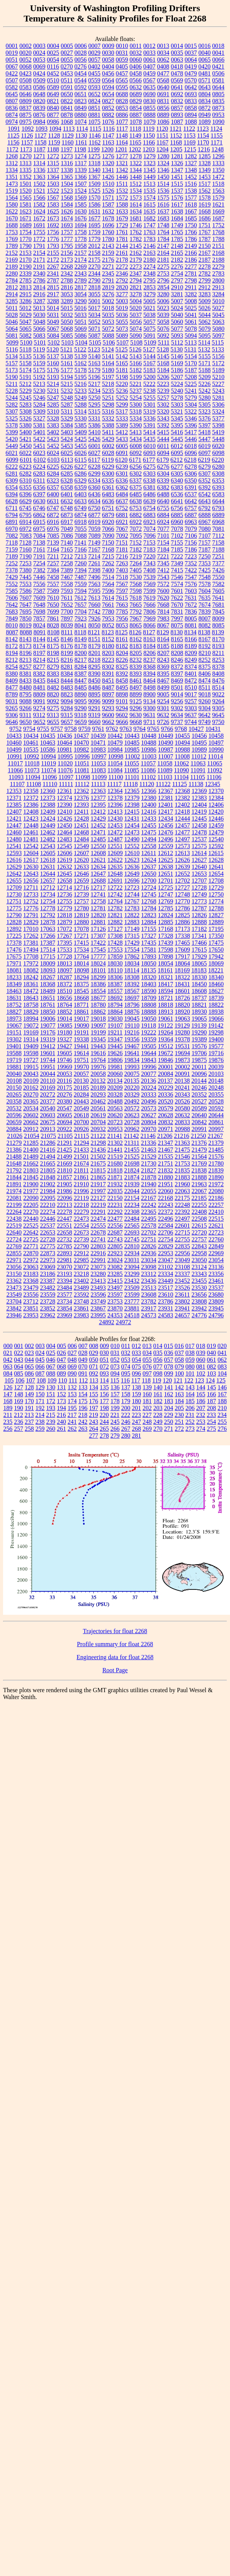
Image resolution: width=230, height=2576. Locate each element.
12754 (47, 901)
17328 (165, 936)
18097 (64, 970)
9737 (177, 722)
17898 (165, 956)
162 (168, 1394)
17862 (132, 956)
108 (41, 1380)
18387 (115, 984)
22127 (98, 1198)
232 (200, 1415)
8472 (191, 680)
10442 (115, 735)
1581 (26, 204)
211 (7, 1415)
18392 (132, 984)
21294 (81, 1142)
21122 (98, 1136)
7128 (25, 542)
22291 (98, 1211)
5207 (177, 377)
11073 (31, 770)
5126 (135, 349)
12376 (81, 798)
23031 (132, 1260)
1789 (12, 246)
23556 (31, 1294)
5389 (122, 425)
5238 (150, 390)
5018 (108, 308)
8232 (136, 660)
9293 (108, 708)
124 (210, 1380)
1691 (39, 225)
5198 (122, 377)
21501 (81, 1156)
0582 (12, 87)
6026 (81, 453)
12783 (132, 908)
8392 (122, 673)
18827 (14, 1011)
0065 (205, 59)
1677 (94, 218)
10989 (199, 749)
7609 (39, 597)
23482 (47, 1287)
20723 (115, 1122)
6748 (66, 508)
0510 (53, 80)
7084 (39, 535)
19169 (31, 1032)
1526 (108, 190)
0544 (80, 80)
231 (189, 1415)
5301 (150, 404)
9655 (53, 722)
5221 (135, 384)
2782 (205, 273)
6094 (163, 453)
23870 (115, 1308)
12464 (64, 832)
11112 (82, 784)
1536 (163, 190)
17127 (115, 929)
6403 (81, 494)
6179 (163, 459)
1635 (150, 211)
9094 (67, 701)
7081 (218, 528)
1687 (218, 218)
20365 (31, 1101)
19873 (182, 1060)
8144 (39, 639)
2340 (39, 273)
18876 (132, 1011)
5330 (81, 418)
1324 (163, 163)
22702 (149, 1232)
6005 (122, 446)
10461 (31, 742)
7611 (67, 597)
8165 (177, 639)
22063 (182, 1191)
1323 (150, 163)
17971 (14, 963)
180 (136, 1401)
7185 (177, 549)
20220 (132, 1087)
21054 (31, 1136)
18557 (115, 991)
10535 (31, 749)
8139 (218, 632)
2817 (81, 287)
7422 (191, 570)
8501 (177, 687)
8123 (108, 632)
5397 (205, 425)
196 (83, 1408)
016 (179, 1346)
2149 (191, 246)
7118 (12, 542)
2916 (39, 294)
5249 (81, 397)
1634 (136, 211)
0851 (94, 108)
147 (8, 1394)
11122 (163, 784)
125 (220, 1380)
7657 (81, 604)
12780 (81, 908)
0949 (205, 115)
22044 (132, 1191)
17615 (199, 949)
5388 (108, 425)
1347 (177, 170)
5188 (205, 370)
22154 (131, 1198)
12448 (31, 825)
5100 (26, 342)
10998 (115, 756)
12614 (199, 853)
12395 (98, 804)
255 (222, 1422)
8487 (108, 687)
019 (211, 1346)
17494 (31, 949)
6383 (177, 487)
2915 (26, 294)
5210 (218, 377)
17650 (216, 949)
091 (83, 1373)
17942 (216, 956)
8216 (67, 660)
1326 (177, 163)
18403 (149, 984)
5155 (205, 356)
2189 (12, 266)
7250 (204, 556)
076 (147, 1366)
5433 (122, 439)
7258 (67, 563)
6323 (53, 480)
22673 (81, 1232)
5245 (26, 397)
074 (125, 1366)
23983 (81, 1315)
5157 (12, 363)
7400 (108, 570)
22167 (148, 1198)
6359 (81, 487)
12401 (165, 804)
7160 (26, 549)
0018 (218, 46)
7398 (94, 570)
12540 (216, 839)
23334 (165, 1274)
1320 (108, 163)
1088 (191, 121)
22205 (31, 1205)
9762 (112, 729)
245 (115, 1422)
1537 (177, 190)
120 (167, 1380)
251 (179, 1422)
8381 (26, 673)
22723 (216, 1232)
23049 (182, 1260)
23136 (216, 1267)
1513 (149, 184)
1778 (81, 239)
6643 (205, 501)
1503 (53, 184)
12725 (165, 887)
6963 (191, 522)
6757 (190, 508)
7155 (177, 542)
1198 (80, 149)
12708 (216, 880)
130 (50, 1387)
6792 (204, 508)
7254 (39, 563)
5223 (163, 384)
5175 (39, 370)
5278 (177, 397)
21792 (14, 1170)
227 (147, 1415)
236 (18, 1422)
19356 (132, 1039)
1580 (12, 204)
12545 (64, 846)
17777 (98, 956)
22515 (216, 1218)
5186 (177, 370)
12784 (149, 908)
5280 (205, 397)
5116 (12, 349)
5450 (26, 446)
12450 (64, 825)
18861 (81, 1011)
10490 (165, 742)
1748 (163, 225)
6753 (135, 508)
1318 (94, 163)
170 (29, 1401)
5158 (26, 363)
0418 (177, 66)
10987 (165, 749)
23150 (14, 1274)
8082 (205, 625)
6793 (218, 508)
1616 (163, 204)
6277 (177, 466)
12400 (149, 804)
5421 (26, 439)
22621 (216, 1225)
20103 (216, 1073)
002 (29, 1346)
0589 (53, 87)
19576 (199, 1046)
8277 (39, 666)
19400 (216, 1039)
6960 (177, 522)
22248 (182, 1205)
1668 (205, 211)
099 (168, 1373)
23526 (182, 1287)
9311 (25, 715)
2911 (191, 287)
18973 (14, 1018)
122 (188, 1380)
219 (93, 1415)
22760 (216, 1239)
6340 (177, 480)
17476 (14, 949)
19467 (132, 1046)
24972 (123, 1322)
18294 (81, 977)
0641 (177, 87)
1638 (177, 211)
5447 (205, 439)
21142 (131, 1136)
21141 (114, 1136)
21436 (98, 1149)
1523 (67, 190)
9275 (53, 708)
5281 (218, 397)
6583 (218, 494)
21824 (131, 1170)
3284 (218, 294)
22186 (215, 1198)
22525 (31, 1225)
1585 (81, 204)
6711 (12, 508)
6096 (191, 453)
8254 (12, 666)
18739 (216, 998)
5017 (94, 308)
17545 (98, 949)
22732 (64, 1239)
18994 (31, 1018)
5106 (109, 342)
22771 (31, 1246)
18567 (132, 991)
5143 (136, 356)
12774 (216, 901)
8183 (136, 646)
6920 (108, 522)
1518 (218, 184)
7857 (39, 618)
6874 (81, 515)
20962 (132, 1129)
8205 (136, 653)
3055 (94, 294)
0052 (26, 59)
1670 (12, 218)
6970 (12, 528)
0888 (150, 115)
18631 (14, 998)
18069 (216, 963)
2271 (108, 266)
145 (211, 1387)
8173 (26, 646)
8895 (94, 694)
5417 (190, 432)
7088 (81, 535)
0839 (39, 108)
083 (222, 1366)
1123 (203, 128)
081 (201, 1366)
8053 (122, 625)
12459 (216, 825)
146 (222, 1387)
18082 (31, 970)
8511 (204, 687)
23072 (81, 1267)
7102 (177, 535)
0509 (39, 80)
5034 (94, 315)
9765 (153, 729)
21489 (31, 1156)
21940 (149, 1184)
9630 (135, 715)
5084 (53, 335)
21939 (132, 1184)
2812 (12, 287)
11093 (15, 777)
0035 (177, 52)
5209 (205, 377)
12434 (165, 818)
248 (147, 1422)
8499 (163, 687)
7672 (191, 604)
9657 (67, 722)
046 (50, 1359)
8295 (94, 666)
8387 (81, 673)
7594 (81, 591)
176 (93, 1401)
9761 (98, 729)
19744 (47, 1060)
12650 (149, 873)
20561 (98, 1108)
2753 (163, 273)
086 (29, 1373)
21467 (165, 1149)
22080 (216, 1191)
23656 (199, 1294)
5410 (94, 432)
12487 (115, 839)
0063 (177, 59)
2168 (218, 253)
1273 (67, 156)
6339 (163, 480)
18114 (131, 970)
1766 (191, 232)
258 (29, 1428)
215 (50, 1415)
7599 (150, 591)
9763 (126, 729)
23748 (81, 1301)
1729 (122, 225)
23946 (14, 1315)
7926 (94, 618)
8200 (81, 653)
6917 (67, 522)
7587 (39, 591)
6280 (218, 466)
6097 (205, 453)
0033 (150, 52)
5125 (122, 349)
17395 (64, 942)
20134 (114, 1080)
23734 (64, 1301)
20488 (115, 1101)
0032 (136, 52)
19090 (81, 1025)
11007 (165, 756)
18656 (64, 998)
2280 (12, 273)
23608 (149, 1294)
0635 (150, 87)
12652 (182, 873)
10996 (82, 756)
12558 (149, 846)
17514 (47, 949)
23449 (165, 1280)
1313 (26, 163)
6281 (12, 473)
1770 (26, 239)
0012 (149, 46)
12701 (165, 880)
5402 (53, 432)
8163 (150, 639)
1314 (39, 163)
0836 (12, 108)
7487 (81, 577)
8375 (205, 666)
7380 (26, 570)
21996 (81, 1191)
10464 (64, 742)
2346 (122, 273)
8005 (191, 618)
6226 (67, 466)
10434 (31, 735)
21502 (98, 1156)
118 (146, 1380)
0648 (39, 94)
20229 (165, 1087)
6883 (150, 515)
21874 (132, 1177)
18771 (81, 1005)
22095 (47, 1198)
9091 (39, 701)
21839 (215, 1170)
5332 (108, 418)
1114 (82, 128)
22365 (149, 1211)
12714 (64, 887)
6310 (26, 480)
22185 (199, 1198)
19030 (115, 1018)
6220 (218, 459)
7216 (122, 556)
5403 (67, 432)
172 (50, 1401)
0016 (204, 46)
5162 (81, 363)
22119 (81, 1198)
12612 (165, 853)
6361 (108, 487)
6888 (205, 515)
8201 (94, 653)
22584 (165, 1225)
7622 (177, 597)
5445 (177, 439)
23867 (98, 1308)
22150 (114, 1198)
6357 (53, 487)
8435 (39, 680)
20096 (199, 1073)
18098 (81, 970)
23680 (215, 1294)
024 (40, 1353)
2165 (177, 253)
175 (83, 1401)
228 (157, 1415)
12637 (149, 867)
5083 (39, 335)
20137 (165, 1080)
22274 (47, 1211)
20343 (182, 1094)
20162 (31, 1087)
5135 (26, 356)
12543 (47, 846)
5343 (163, 418)
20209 (115, 1087)
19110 (131, 1025)
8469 (177, 680)
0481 (205, 73)
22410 (216, 1211)
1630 (81, 211)
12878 (47, 922)
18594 (165, 991)
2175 (94, 259)
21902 (47, 1184)
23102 (165, 1267)
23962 (47, 1315)
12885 (165, 922)
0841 (67, 108)
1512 (135, 184)
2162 (136, 253)
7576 (191, 584)
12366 (149, 791)
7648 (39, 604)
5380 (26, 425)
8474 (205, 680)
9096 (94, 701)
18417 (165, 984)
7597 (122, 591)
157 (115, 1394)
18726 (182, 998)
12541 (14, 846)
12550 (98, 846)
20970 (149, 1129)
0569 (177, 80)
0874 (12, 115)
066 (40, 1366)
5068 (67, 328)
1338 (67, 170)
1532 (122, 190)
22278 (64, 1211)
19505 (149, 1046)
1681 (136, 218)
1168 (176, 142)
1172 (12, 149)
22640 (14, 1232)
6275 (150, 466)
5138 (67, 356)
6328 (66, 480)
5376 (205, 418)
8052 (108, 625)
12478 (199, 832)
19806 (115, 1060)
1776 (53, 239)
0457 (122, 73)
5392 (163, 425)
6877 (94, 515)
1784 (163, 239)
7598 (136, 591)
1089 (205, 121)
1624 (39, 211)
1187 (39, 149)
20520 (165, 1101)
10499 (14, 749)
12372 (31, 798)
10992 (31, 756)
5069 (81, 328)
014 (157, 1346)
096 (136, 1373)
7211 (53, 556)
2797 (177, 280)
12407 (14, 811)
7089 (94, 535)
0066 (218, 59)
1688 (12, 225)
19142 (215, 1025)
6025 (67, 453)
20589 (199, 1108)
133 (83, 1387)
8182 (122, 646)
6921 (122, 522)
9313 (53, 715)
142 (179, 1387)
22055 (149, 1191)
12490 (132, 839)
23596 (98, 1294)
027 (72, 1353)
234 (222, 1415)
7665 (136, 604)
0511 (67, 80)
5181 (122, 370)
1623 (26, 211)
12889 (216, 922)
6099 (12, 459)
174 (72, 1401)
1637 (163, 211)
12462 (47, 832)
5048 (39, 322)
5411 (108, 432)
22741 (98, 1239)
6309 (12, 480)
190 (18, 1408)
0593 (94, 87)
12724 (148, 887)
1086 (163, 121)
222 (125, 1415)
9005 (163, 694)
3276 (108, 294)
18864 (115, 1011)
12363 (98, 791)
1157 (27, 142)
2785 (26, 280)
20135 (131, 1080)
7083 (26, 535)
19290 (199, 1032)
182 (158, 1401)
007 (83, 1346)
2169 (12, 259)
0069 (39, 66)
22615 (199, 1225)
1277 (122, 156)
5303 (177, 404)
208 (211, 1408)
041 (222, 1353)
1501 (26, 184)
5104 (81, 342)
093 (104, 1373)
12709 (14, 887)
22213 (64, 1205)
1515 (177, 184)
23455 (199, 1280)
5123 (94, 349)
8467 (163, 680)
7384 (53, 570)
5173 (12, 370)
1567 (53, 197)
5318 (135, 411)
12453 (115, 825)
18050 (149, 963)
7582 (218, 584)
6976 (53, 528)
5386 (94, 425)
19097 (98, 1025)
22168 (165, 1198)
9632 (163, 715)
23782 (149, 1301)
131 (61, 1387)
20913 (47, 1129)
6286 (81, 473)
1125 (13, 135)
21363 (182, 1142)
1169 (190, 142)
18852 (64, 1011)
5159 (39, 363)
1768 (218, 232)
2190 (26, 266)
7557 (53, 584)
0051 (12, 59)
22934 (132, 1253)
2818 (94, 287)
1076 (108, 121)
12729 (215, 887)
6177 (149, 459)
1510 (108, 184)
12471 (98, 832)
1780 (108, 239)
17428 (115, 942)
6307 (205, 473)
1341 (108, 170)
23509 (132, 1287)
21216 (181, 1136)
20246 (199, 1087)
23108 (182, 1267)
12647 (98, 873)
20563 (115, 1108)
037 (179, 1353)
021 (8, 1353)
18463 (14, 991)
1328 (205, 163)
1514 (163, 184)
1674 (67, 218)
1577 (191, 197)
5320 (163, 411)
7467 (67, 577)
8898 (122, 694)
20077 (149, 1073)
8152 (108, 639)
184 (179, 1401)
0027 (67, 52)
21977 (31, 1191)
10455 (182, 735)
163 (179, 1394)
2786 (39, 280)
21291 (64, 1142)
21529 (149, 1156)
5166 (136, 363)
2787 (53, 280)
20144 (199, 1080)
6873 (67, 515)
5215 (66, 384)
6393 (218, 487)
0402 (94, 66)
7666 (150, 604)
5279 (191, 397)
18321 (165, 977)
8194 (12, 653)
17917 (182, 956)
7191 (39, 556)
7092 (122, 535)
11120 (146, 784)
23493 (98, 1287)
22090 (31, 1198)
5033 (81, 315)
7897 (67, 618)
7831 (177, 611)
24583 (165, 1315)
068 (61, 1366)
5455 (81, 446)
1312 (12, 163)
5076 (163, 328)
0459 (150, 73)
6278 (191, 466)
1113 (69, 128)
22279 (81, 1211)
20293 (98, 1094)
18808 (149, 1005)
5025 (190, 308)
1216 (203, 149)
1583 (53, 204)
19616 (98, 1053)
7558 (67, 584)
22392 (182, 1211)
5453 (67, 446)
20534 (31, 1108)
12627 (199, 860)
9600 (108, 715)
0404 (108, 66)
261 (61, 1428)
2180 (150, 259)
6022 (26, 453)
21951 (165, 1184)
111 (73, 1380)
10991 (14, 756)
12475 (149, 832)
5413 (135, 432)
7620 (163, 597)
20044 (47, 1073)
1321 (122, 163)
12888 (199, 922)
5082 (26, 335)
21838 (199, 1170)
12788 (216, 908)
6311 (39, 480)
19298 (215, 1032)
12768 (149, 901)
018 (200, 1346)
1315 (53, 163)
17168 (165, 929)
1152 (176, 135)
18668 (81, 998)
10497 (216, 742)
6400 (53, 494)
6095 (177, 453)
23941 (182, 1308)
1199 (94, 149)
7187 (205, 549)
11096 (49, 777)
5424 (67, 439)
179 (125, 1401)
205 (179, 1408)
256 (8, 1428)
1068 (67, 121)
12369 (199, 791)
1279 (150, 156)
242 (83, 1422)
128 (29, 1387)
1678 (108, 218)
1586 (94, 204)
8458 (122, 680)
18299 (98, 977)
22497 (182, 1218)
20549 (81, 1108)
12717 (98, 887)
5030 (39, 315)
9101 (122, 701)
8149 (81, 639)
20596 (14, 1115)
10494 (182, 742)
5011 (12, 308)
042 (8, 1359)
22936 (149, 1253)
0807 (12, 101)
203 (158, 1408)
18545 (81, 991)
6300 (108, 473)
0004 (53, 46)
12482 (47, 839)
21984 (47, 1191)
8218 (94, 660)
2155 (53, 253)
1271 (39, 156)
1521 (39, 190)
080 (190, 1366)
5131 (190, 349)
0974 (12, 121)
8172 (12, 646)
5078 (191, 328)
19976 (98, 1067)
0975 (26, 121)
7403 (122, 570)
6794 (12, 515)
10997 (98, 756)
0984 (39, 121)
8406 (205, 673)
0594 (108, 87)
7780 (108, 611)
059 (190, 1359)
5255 (150, 397)
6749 (80, 508)
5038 (150, 315)
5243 (218, 390)
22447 (64, 1218)
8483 (67, 687)
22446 (47, 1218)
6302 (136, 473)
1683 (163, 218)
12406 (216, 804)
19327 (64, 1039)
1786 (191, 239)
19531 (182, 1046)
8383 (53, 673)
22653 (47, 1232)
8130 (177, 632)
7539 (150, 577)
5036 (122, 315)
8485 (81, 687)
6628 (12, 501)
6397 (39, 494)
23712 (31, 1301)
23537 (216, 1287)
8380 (12, 673)
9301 (163, 708)
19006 (47, 1018)
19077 (47, 1025)
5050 (67, 322)
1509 (94, 184)
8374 (191, 666)
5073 (122, 328)
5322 (190, 411)
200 (125, 1408)
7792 (136, 611)
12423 (31, 818)
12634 (98, 867)
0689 (136, 94)
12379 (132, 798)
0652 (94, 94)
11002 (132, 756)
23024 (115, 1260)
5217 (94, 384)
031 (115, 1353)
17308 (115, 936)
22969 (216, 1253)
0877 (53, 115)
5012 (25, 308)
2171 (39, 259)
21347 (165, 1142)
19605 (64, 1053)
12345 (212, 784)
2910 (177, 287)
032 (125, 1353)
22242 (149, 1205)
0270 (66, 66)
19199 (98, 1032)
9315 (66, 715)
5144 (150, 356)
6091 (122, 453)
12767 (132, 901)
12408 (31, 811)
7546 (177, 577)
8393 (136, 673)
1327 (191, 163)
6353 (218, 480)
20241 (182, 1087)
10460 (14, 742)
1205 (176, 149)
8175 (53, 646)
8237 (150, 660)
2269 (81, 266)
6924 (163, 522)
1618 (191, 204)
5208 (191, 377)
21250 (198, 1136)
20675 (47, 1122)
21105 (65, 1136)
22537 (47, 1225)
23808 (199, 1301)
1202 (135, 149)
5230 (39, 390)
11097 (66, 777)
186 (201, 1401)
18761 (47, 1005)
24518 (132, 1315)
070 (83, 1366)
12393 (81, 804)
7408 (150, 570)
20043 (31, 1073)
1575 (163, 197)
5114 (204, 342)
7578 (205, 584)
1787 (205, 239)
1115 (95, 128)
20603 (47, 1115)
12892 (14, 929)
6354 (12, 487)
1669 (218, 211)
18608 (199, 991)
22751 (149, 1239)
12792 (47, 915)
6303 (150, 473)
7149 (94, 542)
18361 (31, 984)
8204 (122, 653)
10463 (47, 742)
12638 (165, 867)
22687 (115, 1232)
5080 (218, 328)
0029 (94, 52)
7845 (218, 611)
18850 (47, 1011)
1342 (122, 170)
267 (125, 1428)
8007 (205, 618)
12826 (199, 915)
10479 (115, 742)
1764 (163, 232)
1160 (67, 142)
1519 (12, 190)
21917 (98, 1184)
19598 (31, 1053)
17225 (14, 936)
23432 (132, 1280)
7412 (163, 570)
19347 (115, 1039)
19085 (64, 1025)
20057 (81, 1073)
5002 (108, 301)
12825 (182, 915)
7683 (12, 611)
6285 (67, 473)
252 (190, 1422)
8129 (163, 632)
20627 (149, 1115)
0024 (39, 52)
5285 (53, 404)
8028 (53, 625)
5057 (150, 322)
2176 (108, 259)
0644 (218, 87)
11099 (98, 777)
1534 (136, 190)
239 (50, 1422)
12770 (182, 901)
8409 (12, 680)
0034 (163, 52)
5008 (191, 301)
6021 (12, 453)
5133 (218, 349)
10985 (132, 749)
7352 (191, 563)
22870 (31, 1253)
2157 (81, 253)
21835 (182, 1170)
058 (179, 1359)
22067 (199, 1191)
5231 (53, 390)
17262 (31, 936)
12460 (14, 832)
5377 (218, 418)
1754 (26, 232)
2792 (122, 280)
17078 (81, 929)
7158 (218, 542)
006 (72, 1346)
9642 (204, 715)
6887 (191, 515)
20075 (132, 1073)
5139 (81, 356)
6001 (94, 446)
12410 (64, 811)
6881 (122, 515)
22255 (199, 1205)
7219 (135, 556)
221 (114, 1415)
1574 (150, 197)
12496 (165, 839)
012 (136, 1346)
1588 (122, 204)
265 (104, 1428)
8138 (204, 632)
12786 (182, 908)
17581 (149, 949)
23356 (216, 1274)
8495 (122, 687)
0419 (190, 66)
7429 (12, 577)
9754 (29, 729)
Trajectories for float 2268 (115, 1631)
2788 (67, 280)
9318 (80, 715)
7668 (163, 604)
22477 (115, 1218)
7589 (53, 591)
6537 (191, 494)
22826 (149, 1246)
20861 (216, 1122)
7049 (67, 528)
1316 (67, 163)
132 (72, 1387)
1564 (12, 197)
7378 (12, 570)
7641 (218, 597)
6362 (122, 487)
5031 (53, 315)
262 (72, 1428)
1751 (205, 225)
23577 (64, 1294)
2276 (177, 266)
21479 (199, 1149)
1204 (162, 149)
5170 (191, 363)
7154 (163, 542)
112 (83, 1380)
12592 (216, 846)
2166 (191, 253)
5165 (122, 363)
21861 (81, 1177)
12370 (216, 791)
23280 (98, 1274)
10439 (98, 735)
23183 (31, 1274)
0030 (108, 52)
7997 (177, 618)
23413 (98, 1280)
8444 (67, 680)
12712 (47, 887)
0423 (26, 73)
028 (83, 1353)
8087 (12, 632)
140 (158, 1387)
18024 (98, 963)
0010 (122, 46)
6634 (94, 501)
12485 (98, 839)
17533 (64, 949)
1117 (122, 128)
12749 (199, 894)
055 (147, 1359)
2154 (39, 253)
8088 (26, 632)
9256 (177, 701)
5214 (53, 384)
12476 (165, 832)
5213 (39, 384)
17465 (182, 942)
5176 (53, 370)
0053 (39, 59)
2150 (205, 246)
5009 (205, 301)
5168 (163, 363)
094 (115, 1373)
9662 (108, 722)
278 (104, 1435)
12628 (216, 860)
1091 (14, 128)
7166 (81, 549)
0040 (205, 52)
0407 (149, 66)
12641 (216, 867)
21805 (47, 1170)
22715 (182, 1232)
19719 (14, 1060)
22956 (182, 1253)
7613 (94, 597)
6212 (176, 459)
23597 (115, 1294)
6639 (150, 501)
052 (115, 1359)
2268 (67, 266)
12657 (47, 880)
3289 (67, 301)
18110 (115, 970)
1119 (149, 128)
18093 (47, 970)
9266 (26, 708)
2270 (94, 266)
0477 (163, 73)
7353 (205, 563)
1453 (205, 177)
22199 (14, 1205)
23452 (182, 1280)
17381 (31, 942)
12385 (14, 804)
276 (222, 1428)
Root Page (114, 1670)
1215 (190, 149)
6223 (26, 466)
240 (61, 1422)
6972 (26, 528)
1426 (108, 177)
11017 (15, 763)
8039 (67, 625)
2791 (108, 280)
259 (40, 1428)
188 (222, 1401)
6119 (108, 459)
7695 (26, 611)
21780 (216, 1163)
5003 (122, 301)
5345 (177, 418)
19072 (31, 1025)
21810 (64, 1170)
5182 (136, 370)
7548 (205, 577)
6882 (136, 515)
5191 (26, 377)
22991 (98, 1260)
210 (222, 1408)
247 (136, 1422)
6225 (53, 466)
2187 (205, 259)
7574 (177, 584)
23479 (31, 1287)
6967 (205, 522)
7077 (163, 528)
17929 (199, 956)
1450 (163, 177)
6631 (53, 501)
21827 (148, 1170)
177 (104, 1401)
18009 (47, 963)
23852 (47, 1308)
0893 (177, 115)
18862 (98, 1011)
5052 (94, 322)
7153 (149, 542)
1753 (12, 232)
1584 (67, 204)
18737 (199, 998)
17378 (14, 942)
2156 (67, 253)
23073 (98, 1267)
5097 (218, 335)
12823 (149, 915)
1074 (81, 121)
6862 (39, 515)
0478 (177, 73)
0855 (150, 108)
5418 (204, 432)
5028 (12, 315)
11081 (81, 770)
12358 (31, 791)
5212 (25, 384)
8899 (136, 694)
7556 (39, 584)
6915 (39, 522)
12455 (149, 825)
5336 (150, 418)
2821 (136, 287)
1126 (27, 135)
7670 (177, 604)
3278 (136, 294)
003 (40, 1346)
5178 (81, 370)
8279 (53, 666)
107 (30, 1380)
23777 (132, 1301)
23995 (98, 1315)
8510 (191, 687)
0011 (136, 46)
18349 (14, 984)
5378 (12, 425)
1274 (81, 156)
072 (104, 1366)
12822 (132, 915)
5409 (81, 432)
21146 (147, 1136)
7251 (218, 556)
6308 (218, 473)
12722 (114, 887)
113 (93, 1380)
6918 (81, 522)
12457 (182, 825)
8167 (205, 639)
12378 (115, 798)
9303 (191, 708)
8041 (81, 625)
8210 (205, 653)
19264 (165, 1032)
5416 (177, 432)
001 (18, 1346)
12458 (199, 825)
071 (93, 1366)
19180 (64, 1032)
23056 (14, 1267)
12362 (81, 791)
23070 (64, 1267)
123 (199, 1380)
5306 (218, 404)
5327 (39, 418)
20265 (14, 1094)
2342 (67, 273)
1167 (162, 142)
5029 (26, 315)
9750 (218, 722)
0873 (218, 108)
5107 (122, 342)
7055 (81, 528)
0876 (39, 115)
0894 (191, 115)
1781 (122, 239)
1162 (95, 142)
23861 (81, 1308)
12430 (115, 818)
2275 (163, 266)
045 (40, 1359)
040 (211, 1353)
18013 (64, 963)
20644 (216, 1115)
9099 (108, 701)
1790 (26, 246)
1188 (53, 149)
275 (211, 1428)
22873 (47, 1253)
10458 (216, 735)
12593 (14, 853)
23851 (31, 1308)
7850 (26, 618)
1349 (205, 170)
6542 (205, 494)
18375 (81, 984)
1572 (122, 197)
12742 (115, 894)
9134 (150, 701)
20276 (64, 1094)
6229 (108, 466)
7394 (81, 570)
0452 (53, 73)
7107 (205, 535)
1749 (177, 225)
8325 (122, 666)
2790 (94, 280)
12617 (31, 860)
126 (8, 1387)
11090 (181, 770)
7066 (108, 528)
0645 (12, 94)
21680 (115, 1163)
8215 (53, 660)
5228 (12, 390)
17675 (14, 956)
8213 (26, 660)
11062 (181, 763)
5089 (122, 335)
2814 (39, 287)
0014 (177, 46)
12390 (64, 804)
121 (178, 1380)
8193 (218, 646)
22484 (132, 1218)
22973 (47, 1260)
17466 (199, 942)
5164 (108, 363)
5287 (67, 404)
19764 (98, 1060)
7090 (108, 535)
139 (147, 1387)
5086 (81, 335)
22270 (31, 1211)
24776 (199, 1315)
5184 (163, 370)
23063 (31, 1267)
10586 (47, 749)
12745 (149, 894)
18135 (148, 970)
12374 (64, 798)
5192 (39, 377)
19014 (64, 1018)
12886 (182, 922)
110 (62, 1380)
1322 (136, 163)
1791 (39, 246)
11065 (214, 763)
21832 (165, 1170)
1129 (67, 135)
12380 (149, 798)
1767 (205, 232)
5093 (177, 335)
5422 (39, 439)
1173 (26, 149)
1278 (136, 156)
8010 (12, 625)
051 (104, 1359)
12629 (14, 867)
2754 (177, 273)
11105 (197, 777)
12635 (115, 867)
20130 (81, 1080)
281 (136, 1435)
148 (18, 1394)
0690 (150, 94)
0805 (218, 94)
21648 (14, 1163)
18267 (47, 977)
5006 (163, 301)
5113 (191, 342)
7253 (26, 563)
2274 (150, 266)
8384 (67, 673)
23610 (165, 1294)
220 (104, 1415)
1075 (94, 121)
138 (136, 1387)
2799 (205, 280)
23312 (149, 1274)
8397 (177, 673)
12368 (182, 791)
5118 (25, 349)
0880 (81, 115)
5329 (67, 418)
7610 (53, 597)
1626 (67, 211)
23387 (47, 1280)
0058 (108, 59)
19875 (199, 1060)
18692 (115, 998)
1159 (54, 142)
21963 (199, 1184)
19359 (149, 1039)
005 (61, 1346)
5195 (81, 377)
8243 (163, 660)
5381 (39, 425)
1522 (53, 190)
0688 (122, 94)
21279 (14, 1142)
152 (61, 1394)
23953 (31, 1315)
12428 (81, 818)
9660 (94, 722)
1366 (81, 177)
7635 (204, 597)
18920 (182, 1011)
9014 (177, 694)
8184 (150, 646)
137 (125, 1387)
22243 (165, 1205)
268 (136, 1428)
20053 (64, 1073)
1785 (177, 239)
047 (61, 1359)
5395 (177, 425)
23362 (14, 1280)
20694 (64, 1122)
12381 (165, 798)
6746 (39, 508)
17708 (31, 956)
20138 (182, 1080)
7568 (136, 584)
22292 (115, 1211)
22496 (165, 1218)
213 (29, 1415)
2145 (136, 246)
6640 (163, 501)
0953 (218, 115)
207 (201, 1408)
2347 (136, 273)
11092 (214, 770)
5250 (94, 397)
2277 (191, 266)
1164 (122, 142)
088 (50, 1373)
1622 (12, 211)
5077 (177, 328)
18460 (216, 984)
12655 (14, 880)
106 (19, 1380)
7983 (163, 618)
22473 (81, 1218)
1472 (218, 177)
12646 (81, 873)
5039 (163, 315)
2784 (12, 280)
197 (93, 1408)
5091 (150, 335)
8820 (53, 694)
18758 (31, 1005)
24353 (115, 1315)
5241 (191, 390)
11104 (181, 777)
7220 (149, 556)
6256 (136, 466)
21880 (165, 1177)
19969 (64, 1067)
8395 (163, 673)
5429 (108, 439)
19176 (47, 1032)
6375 (136, 487)
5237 (136, 390)
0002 (26, 46)
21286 (47, 1142)
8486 (94, 687)
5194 (67, 377)
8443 (53, 680)
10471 (98, 742)
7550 (218, 577)
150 (40, 1394)
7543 (163, 577)
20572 (132, 1108)
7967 (136, 618)
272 (179, 1428)
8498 (150, 687)
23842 (14, 1308)
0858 (191, 108)
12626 (182, 860)
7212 (66, 556)
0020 (26, 52)
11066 (15, 770)
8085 (218, 625)
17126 (98, 929)
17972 (31, 963)
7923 (81, 618)
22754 (165, 1239)
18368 (47, 984)
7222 (177, 556)
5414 (149, 432)
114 (104, 1380)
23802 (182, 1301)
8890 (81, 694)
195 (72, 1408)
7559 (81, 584)
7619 (149, 597)
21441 (115, 1149)
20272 (47, 1094)
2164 (163, 253)
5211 (12, 384)
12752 (31, 901)
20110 (47, 1080)
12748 (182, 894)
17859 (115, 956)
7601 (177, 591)
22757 (199, 1239)
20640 (199, 1115)
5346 (191, 418)
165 (201, 1394)
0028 (81, 52)
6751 (108, 508)
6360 (94, 487)
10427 (196, 729)
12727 (182, 887)
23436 (149, 1280)
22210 (47, 1205)
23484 (64, 1287)
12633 (81, 867)
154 (83, 1394)
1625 (53, 211)
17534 (81, 949)
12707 (199, 880)
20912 (31, 1129)
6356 (39, 487)
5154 (191, 356)
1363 (39, 177)
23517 (165, 1287)
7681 (218, 604)
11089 (164, 770)
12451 (81, 825)
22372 (165, 1211)
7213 (80, 556)
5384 (67, 425)
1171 (216, 142)
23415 (115, 1280)
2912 (204, 287)
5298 (108, 404)
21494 (47, 1156)
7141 (80, 542)
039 (201, 1353)
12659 (81, 880)
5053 (108, 322)
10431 (213, 729)
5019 (122, 308)
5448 (218, 439)
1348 (191, 170)
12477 (182, 832)
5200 (150, 377)
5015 (66, 308)
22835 (182, 1246)
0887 (136, 115)
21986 (64, 1191)
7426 (218, 570)
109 (52, 1380)
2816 (67, 287)
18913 (165, 1011)
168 (8, 1401)
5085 (67, 335)
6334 (94, 480)
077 (158, 1366)
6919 (94, 522)
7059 (94, 528)
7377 (218, 563)
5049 (53, 322)
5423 (53, 439)
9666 (122, 722)
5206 (163, 377)
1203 (148, 149)
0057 (94, 59)
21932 (115, 1184)
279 (115, 1435)
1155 (216, 135)
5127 (149, 349)
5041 (191, 315)
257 (18, 1428)
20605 (64, 1115)
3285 (12, 301)
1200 (107, 149)
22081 (14, 1198)
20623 (132, 1115)
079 (179, 1366)
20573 (149, 1108)
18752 (14, 1005)
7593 (67, 591)
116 (125, 1380)
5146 (177, 356)
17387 (47, 942)
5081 (12, 335)
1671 (26, 218)
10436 (64, 735)
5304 (191, 404)
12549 (81, 846)
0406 (135, 66)
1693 (67, 225)
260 (50, 1428)
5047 (26, 322)
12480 (14, 839)
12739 (81, 894)
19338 (81, 1039)
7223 (190, 556)
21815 (98, 1170)
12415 (131, 811)
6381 (150, 487)
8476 (218, 680)
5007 (177, 301)
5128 (163, 349)
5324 (218, 411)
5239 (163, 390)
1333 (218, 163)
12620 (81, 860)
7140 (66, 542)
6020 (218, 446)
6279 (205, 466)
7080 (205, 528)
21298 (98, 1142)
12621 (98, 860)
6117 (94, 459)
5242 (205, 390)
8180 (108, 646)
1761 (122, 232)
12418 (182, 811)
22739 (81, 1239)
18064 (182, 963)
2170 (26, 259)
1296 (218, 156)
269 (147, 1428)
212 (18, 1415)
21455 (132, 1149)
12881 (98, 922)
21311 (131, 1142)
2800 (218, 280)
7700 (67, 611)
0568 (163, 80)
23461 (216, 1280)
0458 (136, 73)
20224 (149, 1087)
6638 (136, 501)
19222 (148, 1032)
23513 (149, 1287)
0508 (26, 80)
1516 (190, 184)
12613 (182, 853)
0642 (191, 87)
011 (125, 1346)
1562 (205, 190)
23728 (47, 1301)
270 (158, 1428)
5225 (190, 384)
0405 (122, 66)
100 (179, 1373)
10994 (48, 756)
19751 (81, 1060)
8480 (26, 687)
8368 (150, 666)
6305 (177, 473)
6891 (12, 522)
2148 (177, 246)
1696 (108, 225)
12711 (30, 887)
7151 (122, 542)
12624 (149, 860)
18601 (182, 991)
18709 (149, 998)
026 (61, 1353)
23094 (132, 1267)
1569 (81, 197)
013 (147, 1346)
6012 (177, 446)
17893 (149, 956)
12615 (215, 853)
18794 (115, 1005)
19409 (31, 1046)
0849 (81, 108)
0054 (53, 59)
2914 (12, 294)
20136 (148, 1080)
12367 (165, 791)
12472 (115, 832)
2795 (150, 280)
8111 (67, 632)
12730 (14, 894)
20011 (199, 1067)
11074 (48, 770)
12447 (14, 825)
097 (147, 1373)
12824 (165, 915)
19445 (115, 1046)
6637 (122, 501)
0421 (218, 66)
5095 (205, 335)
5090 (136, 335)
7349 (177, 563)
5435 (150, 439)
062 (222, 1359)
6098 (218, 453)
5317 (122, 411)
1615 (150, 204)
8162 (136, 639)
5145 (163, 356)
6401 (67, 494)
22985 (81, 1260)
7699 (53, 611)
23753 (115, 1301)
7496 (94, 577)
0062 (163, 59)
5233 (81, 390)
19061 (165, 1018)
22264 (14, 1211)
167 (222, 1394)
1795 (67, 246)
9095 (81, 701)
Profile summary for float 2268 (115, 1644)
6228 (94, 466)
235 (8, 1422)
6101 (26, 459)
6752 (122, 508)
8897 (108, 694)
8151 (94, 639)
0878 (67, 115)
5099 (12, 342)
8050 (94, 625)
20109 (31, 1080)
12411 (81, 811)
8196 (26, 653)
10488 (149, 742)
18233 (14, 977)
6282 (26, 473)
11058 (164, 763)
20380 (64, 1101)
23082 (115, 1267)
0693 (191, 94)
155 (93, 1394)
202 (147, 1408)
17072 (64, 929)
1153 (190, 135)
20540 (47, 1108)
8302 (108, 666)
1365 (67, 177)
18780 (98, 1005)
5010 (218, 301)
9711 (149, 722)
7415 (177, 570)
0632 (136, 87)
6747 (53, 508)
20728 (132, 1122)
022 (18, 1353)
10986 (149, 749)
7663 (122, 604)
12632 (64, 867)
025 (50, 1353)
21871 (115, 1177)
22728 (47, 1239)
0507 (12, 80)
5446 (191, 439)
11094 (32, 777)
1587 (108, 204)
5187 (191, 370)
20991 (199, 1129)
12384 (216, 798)
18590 (149, 991)
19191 (81, 1032)
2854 (163, 287)
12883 (132, 922)
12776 (31, 908)
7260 (81, 563)
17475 (216, 942)
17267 (64, 936)
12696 (132, 880)
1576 (177, 197)
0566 (135, 80)
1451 (177, 177)
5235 (108, 390)
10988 (182, 749)
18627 (216, 991)
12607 (81, 853)
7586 (26, 591)
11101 (132, 777)
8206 (150, 653)
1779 (94, 239)
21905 (64, 1184)
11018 (31, 763)
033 (136, 1353)
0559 (94, 80)
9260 (205, 701)
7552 (12, 584)
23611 (182, 1294)
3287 (39, 301)
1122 (189, 128)
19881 (14, 1067)
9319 (94, 715)
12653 (199, 873)
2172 (53, 259)
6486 (150, 494)
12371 (14, 798)
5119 (39, 349)
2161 (122, 253)
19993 (132, 1067)
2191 (39, 266)
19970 (81, 1067)
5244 (12, 397)
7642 (12, 604)
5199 (136, 377)
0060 (136, 59)
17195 (216, 929)
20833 (182, 1122)
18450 (199, 984)
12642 (14, 873)
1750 (191, 225)
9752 (16, 729)
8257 (26, 666)
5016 (80, 308)
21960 (182, 1184)
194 (61, 1408)
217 (72, 1415)
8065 (136, 625)
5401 (39, 432)
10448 (149, 735)
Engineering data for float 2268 (115, 1657)
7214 (94, 556)
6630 (39, 501)
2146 (150, 246)
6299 (94, 473)
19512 (165, 1046)
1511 (122, 184)
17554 (132, 949)
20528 (216, 1101)
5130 (177, 349)
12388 (47, 804)
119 (156, 1380)
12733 (31, 894)
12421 (14, 818)
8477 (12, 687)
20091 (182, 1073)
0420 (204, 66)
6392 (205, 487)
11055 (131, 763)
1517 (204, 184)
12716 (81, 887)
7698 (39, 611)
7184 (163, 549)
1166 (149, 142)
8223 (108, 660)
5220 (122, 384)
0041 (218, 52)
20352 (199, 1094)
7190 (26, 556)
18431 (182, 984)
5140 (94, 356)
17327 (149, 936)
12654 (216, 873)
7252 (12, 563)
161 (158, 1394)
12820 (98, 915)
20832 (165, 1122)
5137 (53, 356)
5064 (12, 328)
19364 (165, 1039)
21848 (47, 1177)
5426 (94, 439)
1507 (81, 184)
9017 (191, 694)
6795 (26, 515)
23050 (199, 1260)
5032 (67, 315)
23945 (216, 1308)
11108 (33, 784)
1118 (135, 128)
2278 (205, 266)
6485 (136, 494)
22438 (14, 1218)
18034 (132, 963)
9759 (84, 729)
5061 (191, 322)
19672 (165, 1053)
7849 (12, 618)
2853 (150, 287)
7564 (108, 584)
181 (147, 1401)
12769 (165, 901)
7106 (191, 535)
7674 (205, 604)
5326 (26, 418)
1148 (122, 135)
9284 (67, 708)
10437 (81, 735)
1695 (94, 225)
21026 (15, 1136)
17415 (81, 942)
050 (93, 1359)
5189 (218, 370)
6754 (149, 508)
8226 (122, 660)
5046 (12, 322)
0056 (81, 59)
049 (83, 1359)
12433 (149, 818)
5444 (163, 439)
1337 (53, 170)
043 (18, 1359)
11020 (65, 763)
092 (93, 1373)
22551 (64, 1225)
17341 (199, 936)
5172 (218, 363)
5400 (26, 432)
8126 (135, 632)
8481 (39, 687)
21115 (81, 1136)
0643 (205, 87)
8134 (190, 632)
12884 (149, 922)
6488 (163, 494)
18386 (98, 984)
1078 (136, 121)
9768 (181, 729)
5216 (80, 384)
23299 (132, 1274)
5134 (12, 356)
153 (72, 1394)
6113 (67, 459)
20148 (215, 1080)
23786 (165, 1301)
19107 (115, 1025)
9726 (163, 722)
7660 (94, 604)
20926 (81, 1129)
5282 (12, 404)
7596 (108, 591)
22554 (81, 1225)
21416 (47, 1149)
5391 (150, 425)
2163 (150, 253)
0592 (81, 87)
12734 (47, 894)
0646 (26, 94)
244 (104, 1422)
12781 (98, 908)
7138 (39, 542)
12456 (165, 825)
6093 (150, 453)
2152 (12, 253)
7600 (163, 591)
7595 (94, 591)
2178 (122, 259)
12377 (98, 798)
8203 (108, 653)
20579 (165, 1108)
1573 (136, 197)
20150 (14, 1087)
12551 (115, 846)
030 (104, 1353)
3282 (191, 294)
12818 (64, 915)
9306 (12, 715)
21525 (132, 1156)
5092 (163, 335)
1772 (39, 239)
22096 (64, 1198)
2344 (94, 273)
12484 (81, 839)
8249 (191, 660)
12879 (64, 922)
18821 (199, 1005)
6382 (163, 487)
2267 (53, 266)
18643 (31, 998)
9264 (218, 701)
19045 (132, 1018)
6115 (80, 459)
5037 (136, 315)
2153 (26, 253)
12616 (14, 860)
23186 (47, 1274)
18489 (47, 991)
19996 (149, 1067)
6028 (108, 453)
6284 (53, 473)
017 (189, 1346)
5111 (164, 342)
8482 (53, 687)
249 (158, 1422)
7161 (39, 549)
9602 (122, 715)
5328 (53, 418)
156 (104, 1394)
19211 (115, 1032)
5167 (150, 363)
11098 (82, 777)
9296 (136, 708)
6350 (190, 480)
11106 (214, 777)
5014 (53, 308)
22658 (64, 1232)
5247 (53, 397)
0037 (191, 52)
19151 (14, 1032)
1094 (55, 128)
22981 (64, 1260)
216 (61, 1415)
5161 (67, 363)
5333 (122, 418)
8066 (150, 625)
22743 (115, 1239)
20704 (98, 1122)
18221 (215, 970)
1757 (67, 232)
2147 (163, 246)
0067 (12, 66)
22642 (31, 1232)
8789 (12, 694)
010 (115, 1346)
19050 (149, 1018)
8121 (94, 632)
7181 (122, 549)
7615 (122, 597)
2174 (81, 259)
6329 (80, 480)
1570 (94, 197)
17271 (81, 936)
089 (61, 1373)
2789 (81, 280)
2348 (150, 273)
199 (115, 1408)
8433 (26, 680)
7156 (190, 542)
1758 (81, 232)
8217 (81, 660)
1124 (216, 128)
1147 (108, 135)
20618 (81, 1115)
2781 (191, 273)
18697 (132, 998)
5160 (53, 363)
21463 (149, 1149)
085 (18, 1373)
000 (8, 1346)
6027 (94, 453)
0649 (53, 94)
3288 (53, 301)
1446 (122, 177)
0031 (122, 52)
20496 (149, 1101)
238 (40, 1422)
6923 (150, 522)
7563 (94, 584)
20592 (216, 1108)
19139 (199, 1025)
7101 (163, 535)
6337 (135, 480)
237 (29, 1422)
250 (168, 1422)
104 (222, 1373)
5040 (177, 315)
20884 (14, 1129)
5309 (39, 411)
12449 (47, 825)
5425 (81, 439)
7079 (191, 528)
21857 (64, 1177)
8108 (53, 632)
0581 (218, 80)
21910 (81, 1184)
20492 (132, 1101)
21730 (149, 1163)
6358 (67, 487)
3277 (122, 294)
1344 (136, 170)
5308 (26, 411)
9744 (190, 722)
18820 (182, 1005)
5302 (163, 404)
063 (8, 1366)
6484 (122, 494)
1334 (12, 170)
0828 (122, 101)
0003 (39, 46)
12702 (182, 880)
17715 (47, 956)
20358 (14, 1101)
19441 (81, 1046)
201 (136, 1408)
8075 (177, 625)
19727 (31, 1060)
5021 (149, 308)
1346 (163, 170)
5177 (67, 370)
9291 (94, 708)
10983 (98, 749)
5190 (12, 377)
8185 (163, 646)
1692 (53, 225)
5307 (12, 411)
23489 (81, 1287)
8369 (163, 666)
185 (190, 1401)
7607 (26, 597)
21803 (31, 1170)
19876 (216, 1060)
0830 (150, 101)
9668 (136, 722)
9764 (140, 729)
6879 (108, 515)
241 (72, 1422)
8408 (218, 673)
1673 (53, 218)
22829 (165, 1246)
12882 (115, 922)
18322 (182, 977)
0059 (122, 59)
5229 (26, 390)
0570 (190, 80)
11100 (115, 777)
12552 (132, 846)
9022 (218, 694)
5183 (150, 370)
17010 (31, 929)
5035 (108, 315)
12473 (132, 832)
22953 (165, 1253)
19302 (14, 1039)
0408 (163, 66)
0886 (122, 115)
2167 (205, 253)
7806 (150, 611)
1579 (218, 197)
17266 (47, 936)
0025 (53, 52)
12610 (132, 853)
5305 (205, 404)
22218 (81, 1205)
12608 (98, 853)
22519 (14, 1225)
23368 (31, 1280)
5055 (122, 322)
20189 (98, 1087)
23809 (216, 1301)
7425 (205, 570)
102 (201, 1373)
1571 (108, 197)
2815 (53, 287)
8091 (39, 632)
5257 (163, 397)
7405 (136, 570)
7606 (12, 597)
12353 (14, 791)
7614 (108, 597)
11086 (148, 770)
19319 (47, 1039)
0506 (218, 73)
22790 (81, 1246)
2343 (81, 273)
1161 (81, 142)
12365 (132, 791)
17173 (182, 929)
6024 (53, 453)
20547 (64, 1108)
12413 (114, 811)
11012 (198, 756)
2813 (26, 287)
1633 (122, 211)
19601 (47, 1053)
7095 (136, 535)
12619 (64, 860)
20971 (165, 1129)
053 (125, 1359)
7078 (177, 528)
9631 (149, 715)
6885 (177, 515)
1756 (53, 232)
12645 (64, 873)
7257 (53, 563)
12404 (199, 804)
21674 (81, 1163)
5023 (163, 308)
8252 (205, 660)
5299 (122, 404)
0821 (53, 101)
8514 (218, 687)
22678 (98, 1232)
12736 (64, 894)
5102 (53, 342)
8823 (67, 694)
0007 (94, 46)
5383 (53, 425)
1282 (191, 156)
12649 (132, 873)
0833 (191, 101)
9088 (26, 701)
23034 (149, 1260)
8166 (191, 639)
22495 (149, 1218)
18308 (132, 977)
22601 (182, 1225)
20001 (165, 1067)
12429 (98, 818)
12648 (115, 873)
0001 (12, 46)
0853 (122, 108)
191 (29, 1408)
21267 (215, 1136)
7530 (136, 577)
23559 (47, 1294)
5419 (218, 432)
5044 (205, 315)
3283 (205, 294)
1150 (149, 135)
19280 (182, 1032)
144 (201, 1387)
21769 (199, 1163)
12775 (14, 908)
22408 (199, 1211)
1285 (205, 156)
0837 (26, 108)
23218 (81, 1274)
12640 (199, 867)
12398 (132, 804)
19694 (182, 1053)
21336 (148, 1142)
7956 (122, 618)
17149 (132, 929)
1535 (150, 190)
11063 (198, 763)
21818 (114, 1170)
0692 (177, 94)
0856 (163, 108)
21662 (31, 1163)
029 (93, 1353)
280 (125, 1435)
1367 (94, 177)
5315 (94, 411)
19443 (98, 1046)
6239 (122, 466)
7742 (94, 611)
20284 (81, 1094)
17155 (149, 929)
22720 (199, 1232)
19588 (14, 1053)
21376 (199, 1142)
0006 (81, 46)
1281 (177, 156)
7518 (122, 577)
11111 (66, 784)
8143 (26, 639)
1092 (27, 128)
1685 (191, 218)
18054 (165, 963)
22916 (98, 1253)
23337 (182, 1274)
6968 (218, 522)
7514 (108, 577)
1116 (109, 128)
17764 (81, 956)
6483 (108, 494)
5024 (177, 308)
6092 (136, 453)
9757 (57, 729)
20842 (199, 1122)
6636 (108, 501)
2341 (53, 273)
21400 (31, 1149)
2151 (218, 246)
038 (190, 1353)
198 (104, 1408)
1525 (94, 190)
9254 (163, 701)
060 (201, 1359)
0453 (67, 73)
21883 (182, 1177)
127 (18, 1387)
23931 (165, 1308)
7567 (122, 584)
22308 (132, 1211)
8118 (80, 632)
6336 (122, 480)
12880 (81, 922)
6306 (191, 473)
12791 (31, 915)
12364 (115, 791)
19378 (182, 1039)
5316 (108, 411)
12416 (148, 811)
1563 (218, 190)
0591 (67, 87)
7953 (108, 618)
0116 (53, 66)
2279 (218, 266)
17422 (98, 942)
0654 (108, 94)
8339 (136, 666)
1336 (39, 170)
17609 (182, 949)
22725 (31, 1239)
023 (29, 1353)
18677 (98, 998)
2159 (108, 253)
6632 (67, 501)
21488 (14, 1156)
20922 (64, 1129)
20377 (47, 1101)
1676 (81, 218)
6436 (94, 494)
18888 (149, 1011)
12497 (182, 839)
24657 (182, 1315)
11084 (115, 770)
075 (136, 1366)
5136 (39, 356)
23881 (132, 1308)
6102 (40, 459)
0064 (191, 59)
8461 (136, 680)
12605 (47, 853)
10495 (199, 742)
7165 (67, 549)
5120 (53, 349)
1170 (203, 142)
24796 (216, 1315)
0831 (163, 101)
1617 (177, 204)
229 (168, 1415)
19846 (165, 1060)
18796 (132, 1005)
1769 (12, 239)
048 (72, 1359)
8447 (81, 680)
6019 (204, 446)
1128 (54, 135)
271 (168, 1428)
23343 (199, 1274)
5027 (218, 308)
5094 (191, 335)
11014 (215, 756)
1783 (150, 239)
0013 (163, 46)
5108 (136, 342)
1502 (39, 184)
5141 (108, 356)
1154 (203, 135)
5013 (39, 308)
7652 (67, 604)
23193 (64, 1274)
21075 (48, 1136)
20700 (81, 1122)
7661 (108, 604)
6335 (108, 480)
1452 (191, 177)
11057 (148, 763)
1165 (135, 142)
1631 (94, 211)
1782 (136, 239)
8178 (81, 646)
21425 (64, 1149)
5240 (177, 390)
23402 (81, 1280)
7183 (150, 549)
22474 (98, 1218)
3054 (81, 294)
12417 (165, 811)
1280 (163, 156)
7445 (26, 577)
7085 (53, 535)
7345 (163, 563)
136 (115, 1387)
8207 (163, 653)
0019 (12, 52)
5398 (218, 425)
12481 (31, 839)
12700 (149, 880)
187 (211, 1401)
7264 (136, 563)
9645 (218, 715)
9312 (39, 715)
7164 (53, 549)
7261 (94, 563)
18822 (216, 1005)
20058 (98, 1073)
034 (147, 1353)
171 (40, 1401)
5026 (204, 308)
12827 (216, 915)
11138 (195, 784)
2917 (53, 294)
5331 (94, 418)
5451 (39, 446)
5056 (136, 322)
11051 (81, 763)
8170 (218, 639)
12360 (47, 791)
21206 (164, 1136)
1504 (67, 184)
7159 (12, 549)
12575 (199, 846)
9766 (167, 729)
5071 (94, 328)
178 (115, 1401)
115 (114, 1380)
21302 (115, 1142)
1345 (150, 170)
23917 (149, 1308)
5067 (53, 328)
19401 (14, 1046)
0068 (26, 66)
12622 (115, 860)
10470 (81, 742)
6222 (12, 466)
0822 (67, 101)
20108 (14, 1080)
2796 (163, 280)
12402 (182, 804)
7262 (108, 563)
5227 (218, 384)
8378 (218, 666)
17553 (115, 949)
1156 (13, 142)
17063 (47, 929)
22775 (47, 1246)
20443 (81, 1101)
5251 (108, 397)
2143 (108, 246)
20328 (115, 1094)
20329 (132, 1094)
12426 (64, 818)
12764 (115, 901)
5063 (218, 322)
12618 (47, 860)
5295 (94, 404)
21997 (98, 1191)
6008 (136, 446)
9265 (12, 708)
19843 (149, 1060)
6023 (39, 453)
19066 (216, 1018)
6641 (177, 501)
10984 (115, 749)
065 (29, 1366)
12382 (182, 798)
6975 (39, 528)
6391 (191, 487)
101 (190, 1373)
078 (168, 1366)
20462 (98, 1101)
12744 (132, 894)
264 (93, 1428)
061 (211, 1359)
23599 (132, 1294)
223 (136, 1415)
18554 (98, 991)
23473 (14, 1287)
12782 (115, 908)
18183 (199, 970)
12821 (115, 915)
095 (125, 1373)
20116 (64, 1080)
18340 (216, 977)
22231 (115, 1205)
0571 (204, 80)
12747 (165, 894)
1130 (81, 135)
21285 (31, 1142)
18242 (31, 977)
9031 (12, 701)
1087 (177, 121)
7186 (191, 549)
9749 (204, 722)
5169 (177, 363)
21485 (216, 1149)
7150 (108, 542)
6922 (136, 522)
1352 (26, 177)
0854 (136, 108)
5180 (108, 370)
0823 (81, 101)
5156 (218, 356)
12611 (148, 853)
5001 (94, 301)
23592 (81, 1294)
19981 (115, 1067)
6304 (163, 473)
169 (18, 1401)
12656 (31, 880)
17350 (216, 936)
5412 (122, 432)
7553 (26, 584)
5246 (39, 397)
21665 (47, 1163)
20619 (98, 1115)
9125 (136, 701)
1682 (150, 218)
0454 (81, 73)
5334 (136, 418)
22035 (115, 1191)
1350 (218, 170)
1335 (26, 170)
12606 (64, 853)
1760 (108, 232)
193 (50, 1408)
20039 (215, 1067)
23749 (98, 1301)
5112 (177, 342)
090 (72, 1373)
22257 (216, 1205)
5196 (94, 377)
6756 (177, 508)
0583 (26, 87)
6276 (163, 466)
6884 (163, 515)
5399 (12, 432)
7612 (80, 597)
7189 (12, 556)
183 (168, 1401)
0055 (67, 59)
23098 (149, 1267)
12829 (31, 922)
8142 (12, 639)
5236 (122, 390)
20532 (14, 1108)
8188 (177, 646)
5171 (205, 363)
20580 (182, 1108)
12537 (199, 839)
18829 (31, 1011)
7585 (12, 591)
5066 (39, 328)
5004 (136, 301)
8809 (39, 694)
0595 (122, 87)
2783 (218, 273)
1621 (218, 204)
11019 (48, 763)
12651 (165, 873)
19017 (81, 1018)
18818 (165, 1005)
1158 (40, 142)
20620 (115, 1115)
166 (211, 1394)
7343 (150, 563)
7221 (163, 556)
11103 (164, 777)
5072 (108, 328)
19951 (47, 1067)
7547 (191, 577)
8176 (67, 646)
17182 (199, 929)
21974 (14, 1191)
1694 (81, 225)
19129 (182, 1025)
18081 (14, 970)
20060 (115, 1073)
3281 (177, 294)
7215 (108, 556)
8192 (205, 646)
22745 (132, 1239)
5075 (150, 328)
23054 (216, 1260)
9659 (81, 722)
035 (158, 1353)
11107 (17, 784)
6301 (122, 473)
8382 (39, 673)
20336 (165, 1094)
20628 (165, 1115)
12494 (149, 839)
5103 (67, 342)
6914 (26, 522)
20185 (81, 1087)
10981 (64, 749)
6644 (218, 501)
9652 (39, 722)
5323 (204, 411)
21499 (64, 1156)
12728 (199, 887)
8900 (150, 694)
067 (50, 1366)
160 (147, 1394)
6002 (108, 446)
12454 (132, 825)
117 (135, 1380)
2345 (108, 273)
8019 (26, 625)
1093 (41, 128)
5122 (80, 349)
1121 (175, 128)
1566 (39, 197)
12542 (31, 846)
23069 (47, 1267)
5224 (177, 384)
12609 (115, 853)
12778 (47, 908)
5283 (26, 404)
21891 (14, 1184)
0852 (108, 108)
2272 (122, 266)
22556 (115, 1225)
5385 (81, 425)
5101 (40, 342)
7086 (67, 535)
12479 (216, 832)
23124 (199, 1267)
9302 (177, 708)
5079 (205, 328)
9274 (39, 708)
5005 (150, 301)
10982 (81, 749)
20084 (165, 1073)
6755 (163, 508)
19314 (31, 1039)
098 (158, 1373)
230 (179, 1415)
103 (211, 1373)
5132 (204, 349)
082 (211, 1366)
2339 (26, 273)
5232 (67, 390)
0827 (108, 101)
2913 (218, 287)
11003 (149, 756)
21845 (31, 1177)
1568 (67, 197)
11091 (198, 770)
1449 (150, 177)
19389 (199, 1039)
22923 (115, 1253)
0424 (39, 73)
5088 (108, 335)
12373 (47, 798)
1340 (94, 170)
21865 (98, 1177)
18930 (199, 1011)
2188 (218, 259)
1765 (177, 232)
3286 (26, 301)
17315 (132, 936)
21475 (182, 1149)
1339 (81, 170)
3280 (163, 294)
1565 (26, 197)
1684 (177, 218)
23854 (64, 1308)
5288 (81, 404)
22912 (81, 1253)
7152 (135, 542)
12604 (31, 853)
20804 (149, 1122)
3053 (67, 294)
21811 (81, 1170)
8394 (150, 673)
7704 (81, 611)
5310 (53, 411)
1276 (108, 156)
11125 (179, 784)
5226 (204, 384)
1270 (26, 156)
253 (201, 1422)
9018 (205, 694)
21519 (115, 1156)
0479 (191, 73)
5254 (136, 397)
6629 (26, 501)
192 (40, 1408)
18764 (64, 1005)
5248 (67, 397)
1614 (136, 204)
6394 (12, 494)
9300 (150, 708)
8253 (218, 660)
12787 (199, 908)
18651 (47, 998)
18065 (199, 963)
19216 (131, 1032)
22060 (165, 1191)
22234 (132, 1205)
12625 (165, 860)
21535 (165, 1156)
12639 (182, 867)
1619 (205, 204)
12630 (31, 867)
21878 (149, 1177)
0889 (163, 115)
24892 (106, 1322)
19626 (115, 1053)
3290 (81, 301)
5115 (217, 342)
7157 (204, 542)
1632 (108, 211)
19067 (14, 1025)
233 (211, 1415)
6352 (204, 480)
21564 (199, 1156)
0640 (163, 87)
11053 (98, 763)
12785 (165, 908)
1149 (135, 135)
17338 (182, 936)
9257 (191, 701)
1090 (218, 121)
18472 (31, 991)
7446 (39, 577)
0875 (26, 115)
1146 (95, 135)
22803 (98, 1246)
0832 (177, 101)
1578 (205, 197)
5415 (163, 432)
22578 (149, 1225)
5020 (135, 308)
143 (190, 1387)
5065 (26, 328)
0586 (39, 87)
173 (61, 1401)
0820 (39, 101)
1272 (53, 156)
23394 (64, 1280)
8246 (177, 660)
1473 (12, 184)
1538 (191, 190)
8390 (94, 673)
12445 (199, 818)
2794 (136, 280)
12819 (81, 915)
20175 (64, 1087)
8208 (177, 653)
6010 (150, 446)
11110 (49, 784)
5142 (122, 356)
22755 (182, 1239)
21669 (64, 1163)
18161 (165, 970)
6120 (121, 459)
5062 (205, 322)
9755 (43, 729)
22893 (64, 1253)
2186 (191, 259)
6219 (204, 459)
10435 (47, 735)
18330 (199, 977)
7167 (94, 549)
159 (136, 1394)
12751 (14, 901)
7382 (39, 570)
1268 (12, 156)
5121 (66, 349)
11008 (182, 756)
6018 (190, 446)
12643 (31, 873)
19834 (132, 1060)
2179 (136, 259)
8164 (163, 639)
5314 (80, 411)
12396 (115, 804)
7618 (135, 597)
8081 (191, 625)
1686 (205, 218)
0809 (26, 101)
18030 (115, 963)
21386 (14, 1149)
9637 (190, 715)
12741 (98, 894)
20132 (98, 1080)
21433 (81, 1149)
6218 (190, 459)
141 (168, 1387)
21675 (98, 1163)
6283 (39, 473)
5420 (12, 439)
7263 (122, 563)
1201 (121, 149)
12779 (64, 908)
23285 (115, 1274)
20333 (149, 1094)
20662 (31, 1122)
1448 (136, 177)
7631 (190, 597)
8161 (122, 639)
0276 (80, 66)
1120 (162, 128)
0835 (218, 101)
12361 (64, 791)
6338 (149, 480)
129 (40, 1387)
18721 (165, 998)
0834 (205, 101)
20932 (98, 1129)
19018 (98, 1018)
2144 (122, 246)
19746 (64, 1060)
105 (9, 1380)
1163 (108, 142)
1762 (136, 232)
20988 (182, 1129)
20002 (182, 1067)
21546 (182, 1156)
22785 (64, 1246)
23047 (165, 1260)
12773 (199, 901)
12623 (132, 860)
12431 (132, 818)
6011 (163, 446)
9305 (218, 708)
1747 (150, 225)
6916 (53, 522)
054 (136, 1359)
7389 (67, 570)
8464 (150, 680)
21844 (14, 1177)
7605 (218, 591)
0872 (205, 108)
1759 (94, 232)
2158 (94, 253)
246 (125, 1422)
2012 (94, 246)
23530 (199, 1287)
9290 (81, 708)
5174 (26, 370)
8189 (191, 646)
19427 (64, 1046)
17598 (165, 949)
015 (168, 1346)
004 (50, 1346)
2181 (163, 259)
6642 (191, 501)
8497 (136, 687)
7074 (150, 528)
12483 (64, 839)
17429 (132, 942)
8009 (218, 618)
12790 (14, 915)
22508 (199, 1218)
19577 (216, 1046)
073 (115, 1366)
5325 (12, 418)
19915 (31, 1067)
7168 (108, 549)
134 (93, 1387)
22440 (31, 1218)
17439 (165, 942)
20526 (182, 1101)
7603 (191, 591)
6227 (81, 466)
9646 (12, 722)
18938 (216, 1011)
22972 (31, 1260)
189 (8, 1408)
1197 (66, 149)
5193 (53, 377)
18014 (81, 963)
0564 (108, 80)
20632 (182, 1115)
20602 (31, 1115)
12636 (132, 867)
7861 (53, 618)
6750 (94, 508)
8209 (191, 653)
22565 (132, 1225)
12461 (31, 832)
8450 (94, 680)
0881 (94, 115)
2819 (108, 287)
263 (83, 1428)
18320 (149, 977)
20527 (199, 1101)
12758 (98, 901)
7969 (150, 618)
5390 (136, 425)
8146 (67, 639)
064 (18, 1366)
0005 (67, 46)
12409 (47, 811)
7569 (150, 584)
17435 (149, 942)
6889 (218, 515)
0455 (94, 73)
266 (115, 1428)
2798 (191, 280)
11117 (114, 784)
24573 (149, 1315)
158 (125, 1394)
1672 (39, 218)
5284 (39, 404)
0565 (122, 80)
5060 (177, 322)
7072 (136, 528)
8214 (39, 660)
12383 (199, 798)
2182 (177, 259)
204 (168, 1408)
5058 (163, 322)
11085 (131, 770)
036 (168, 1353)
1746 (136, 225)
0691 (163, 94)
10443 (132, 735)
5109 (150, 342)
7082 (12, 535)
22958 (199, 1253)
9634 (177, 715)
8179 (94, 646)
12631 (47, 867)
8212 (12, 660)
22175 (182, 1198)
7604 (205, 591)
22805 (115, 1246)
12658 (64, 880)
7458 (53, 577)
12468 (81, 832)
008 (93, 1346)
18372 (64, 984)
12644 (47, 873)
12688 (98, 880)
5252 (122, 397)
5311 (67, 411)
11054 (115, 763)
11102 (148, 777)
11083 (98, 770)
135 (104, 1387)
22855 (14, 1253)
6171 (135, 459)
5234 (94, 390)
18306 (115, 977)
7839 (205, 611)
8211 (218, 653)
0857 (177, 108)
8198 (53, 653)
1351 (12, 177)
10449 (165, 735)
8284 (81, 666)
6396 (26, 494)
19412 (47, 1046)
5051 (81, 322)
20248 (216, 1087)
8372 (177, 666)
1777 (67, 239)
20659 (14, 1122)
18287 (64, 977)
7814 (163, 611)
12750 (216, 894)
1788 (218, 239)
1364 (53, 177)
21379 (215, 1142)
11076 (65, 770)
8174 (39, 646)
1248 (217, 149)
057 (168, 1359)
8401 (191, 673)
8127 (149, 632)
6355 (26, 487)
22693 (132, 1232)
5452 (53, 446)
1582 (39, 204)
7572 (163, 584)
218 (82, 1415)
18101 (98, 970)
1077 (122, 121)
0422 (12, 73)
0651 (81, 94)
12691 (115, 880)
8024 (39, 625)
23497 (115, 1287)
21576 (216, 1156)
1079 (150, 121)
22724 (14, 1239)
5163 (94, 363)
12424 (47, 818)
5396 (191, 425)
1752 (218, 225)
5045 (218, 315)
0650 (67, 94)
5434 (136, 439)
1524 (81, 190)
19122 (165, 1025)
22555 (98, 1225)
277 (93, 1435)
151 (50, 1394)
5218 (108, 384)
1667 (191, 211)
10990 (216, 749)
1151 (162, 135)
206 (190, 1408)
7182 (136, 549)
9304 (205, 708)
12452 (98, 825)
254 (211, 1422)
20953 (115, 1129)
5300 (136, 404)
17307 (98, 936)
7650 (53, 604)
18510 (64, 991)
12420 (215, 811)
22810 (132, 1246)
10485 (132, 742)
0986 (53, 121)
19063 (182, 1018)
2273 (136, 266)
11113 (98, 784)
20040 (14, 1073)
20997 (216, 1129)
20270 (31, 1094)
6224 (39, 466)
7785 (122, 611)
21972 (216, 1184)
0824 (94, 101)
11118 (130, 784)
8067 (163, 625)
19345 (98, 1039)
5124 (108, 349)
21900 (31, 1184)
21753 (182, 1163)
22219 (98, 1205)
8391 (108, 673)
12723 (131, 887)
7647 (26, 604)
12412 (98, 811)
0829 (136, 101)
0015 (190, 46)
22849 (216, 1246)
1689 (26, 225)
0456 (108, 73)
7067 (122, 528)
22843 (199, 1246)
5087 (94, 335)
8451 (108, 680)
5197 (108, 377)
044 (29, 1359)
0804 (205, 94)
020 (222, 1346)
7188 (218, 549)
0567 (149, 80)
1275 (94, 156)
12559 (165, 846)
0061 (150, 59)
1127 (40, 135)
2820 (122, 287)
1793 (53, 246)
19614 (81, 1053)
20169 (47, 1087)
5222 (149, 384)
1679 (122, 218)
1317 (81, 163)
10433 (14, 735)
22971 (14, 1260)
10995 (65, 756)
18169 (182, 970)
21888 (199, 1177)
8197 (39, 653)
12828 (14, 922)
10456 (199, 735)
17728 (64, 956)
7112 (218, 535)
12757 (81, 901)
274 (201, 1428)
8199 (67, 653)
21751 (165, 1163)
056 (158, 1359)
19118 (148, 1025)
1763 (150, 232)
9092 (53, 701)
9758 (71, 729)
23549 (14, 1294)
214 (39, 1415)
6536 (177, 494)
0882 (108, 115)
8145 (53, 639)
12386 (31, 804)
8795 (26, 694)
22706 (165, 1232)
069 (72, 1366)
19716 (216, 1053)
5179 (94, 370)
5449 (12, 446)
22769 (14, 1246)
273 (190, 1428)
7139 (53, 542)
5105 (95, 342)
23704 (14, 1301)
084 (8, 1373)
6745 (25, 508)
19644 (149, 1053)
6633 (81, 501)
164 (190, 1394)
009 (104, 1346)
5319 (149, 411)
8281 (67, 666)
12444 (182, 818)
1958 (81, 246)
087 (40, 1373)
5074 (136, 328)
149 (29, 1394)
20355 (216, 1094)
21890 (216, 1177)
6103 (53, 459)
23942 (199, 1308)
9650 (26, 722)
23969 (64, 1315)
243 (93, 1422)
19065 (199, 1018)
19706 (199, 1053)
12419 (199, 811)
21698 (132, 1163)
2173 (67, 259)
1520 (26, 190)
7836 (191, 611)
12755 (64, 901)
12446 (216, 818)
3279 (150, 294)
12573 (182, 846)
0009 (108, 46)
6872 (53, 515)
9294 (122, 708)
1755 (39, 232)
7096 (150, 535)
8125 (122, 632)
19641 (132, 1053)
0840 (53, 108)
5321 (177, 411)
